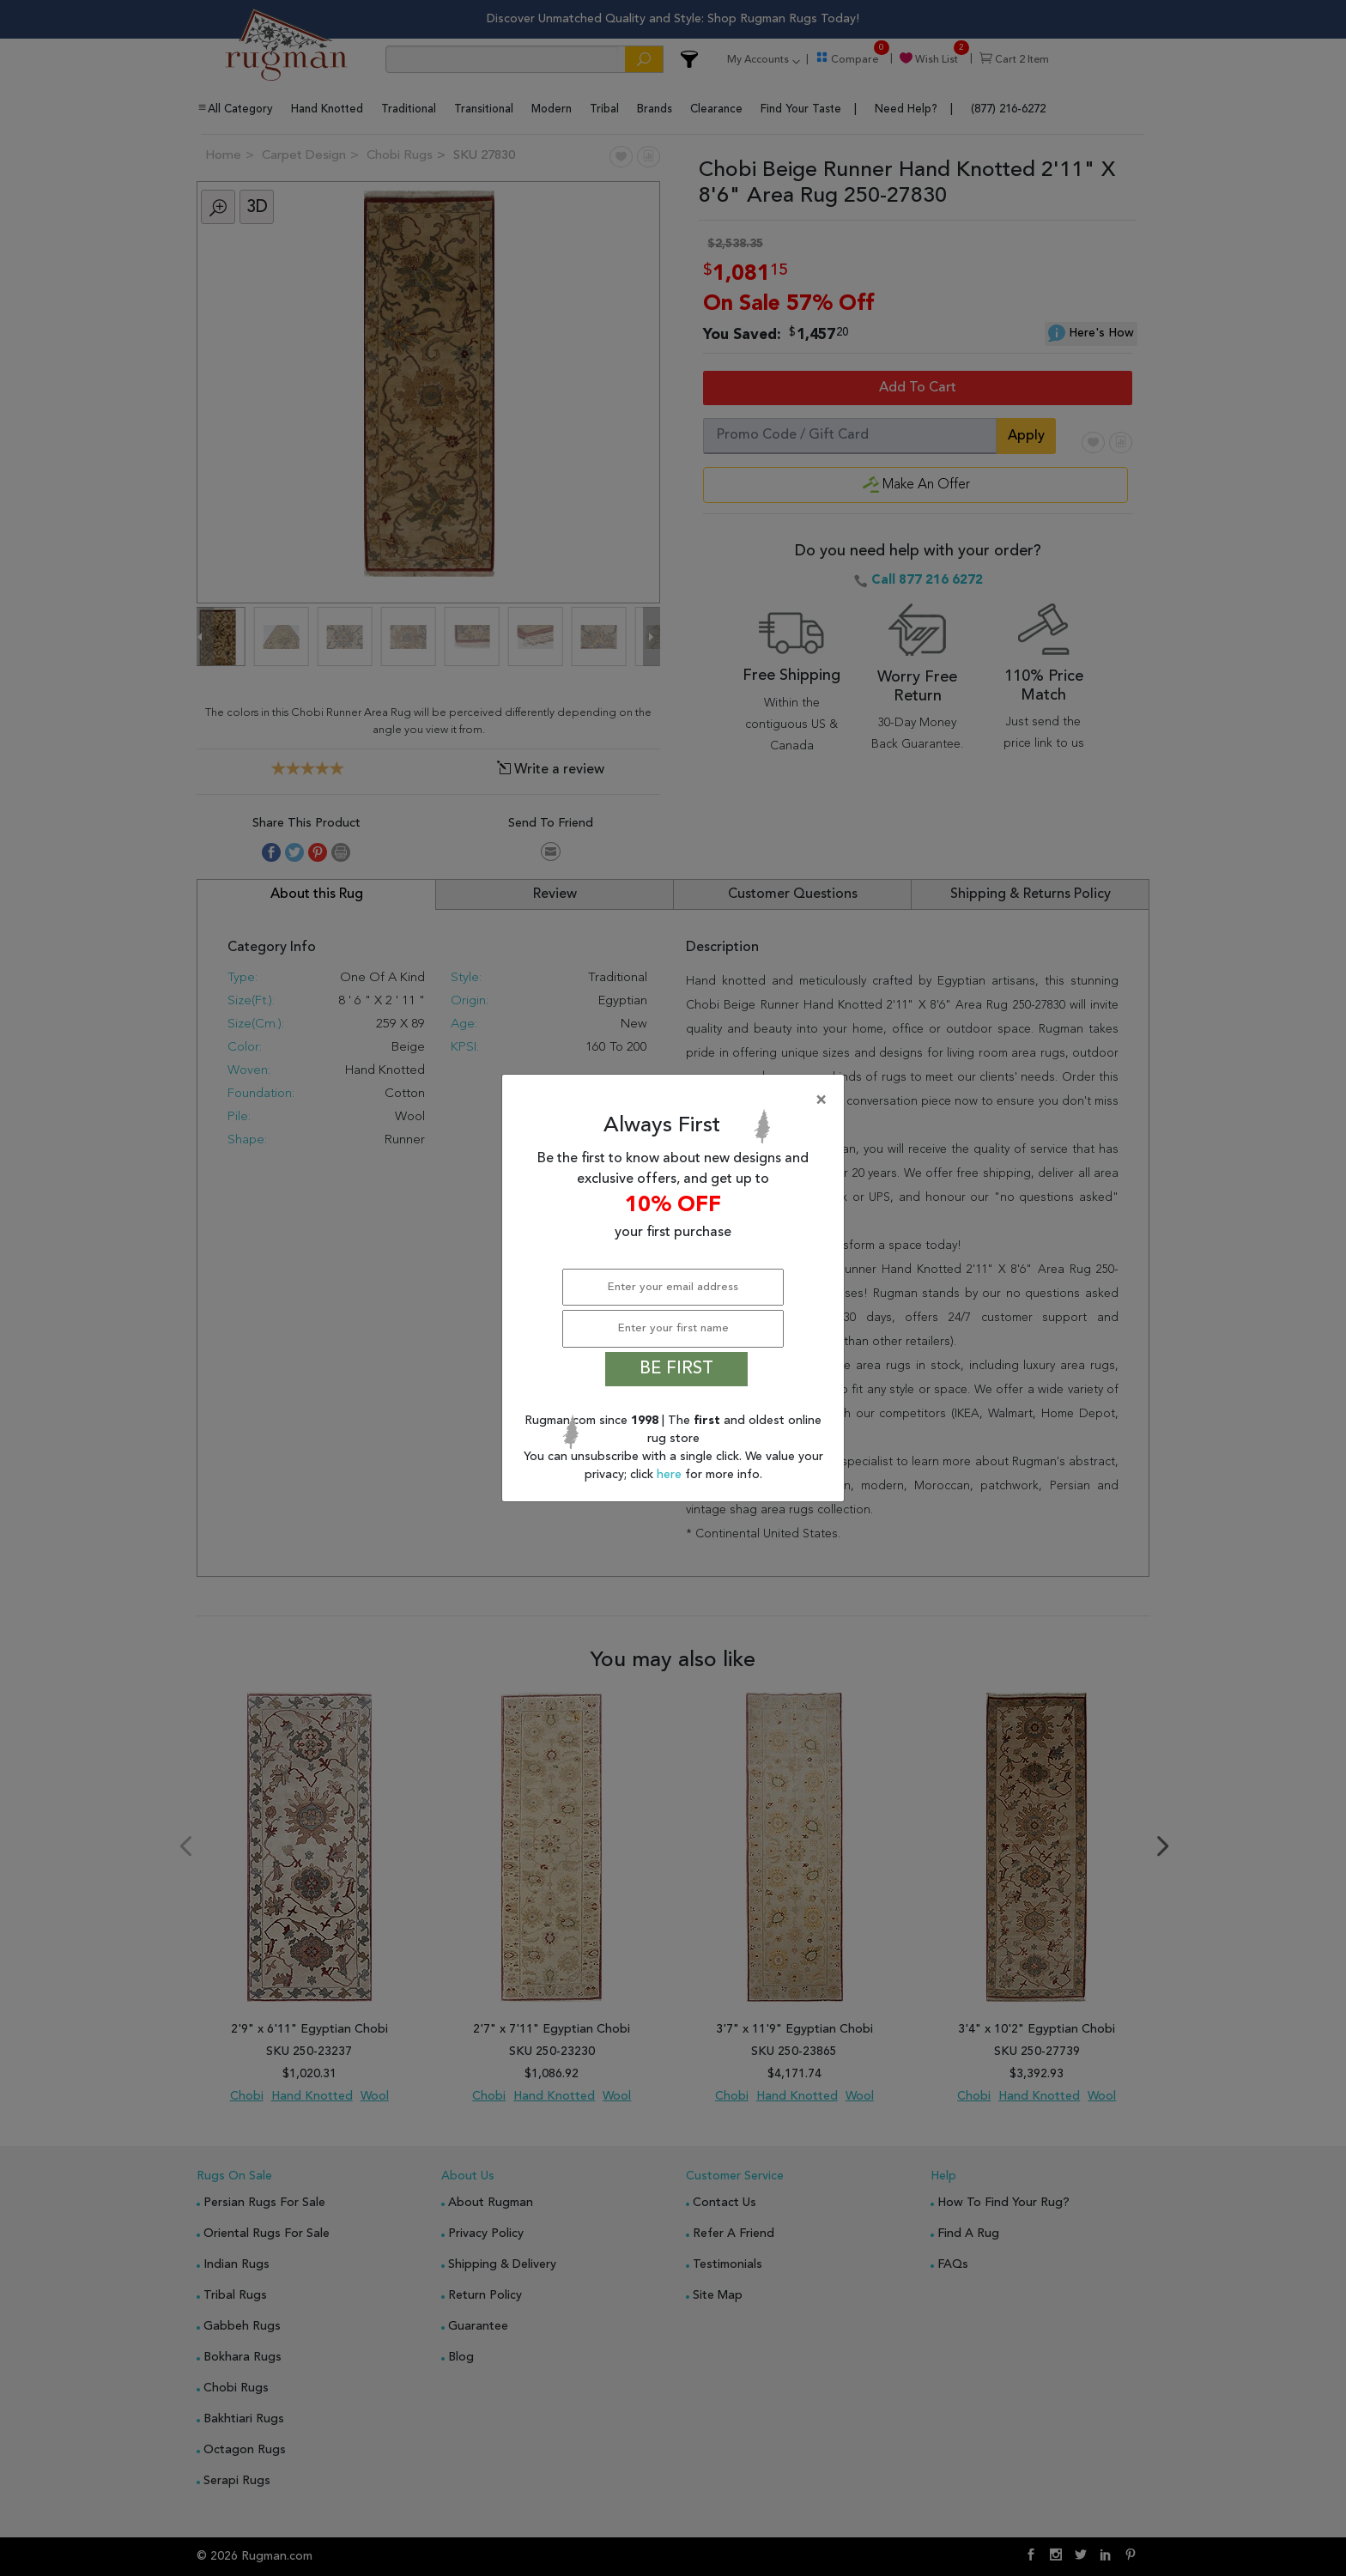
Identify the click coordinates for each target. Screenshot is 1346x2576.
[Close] (676, 1100)
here (671, 1475)
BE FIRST (676, 1369)
